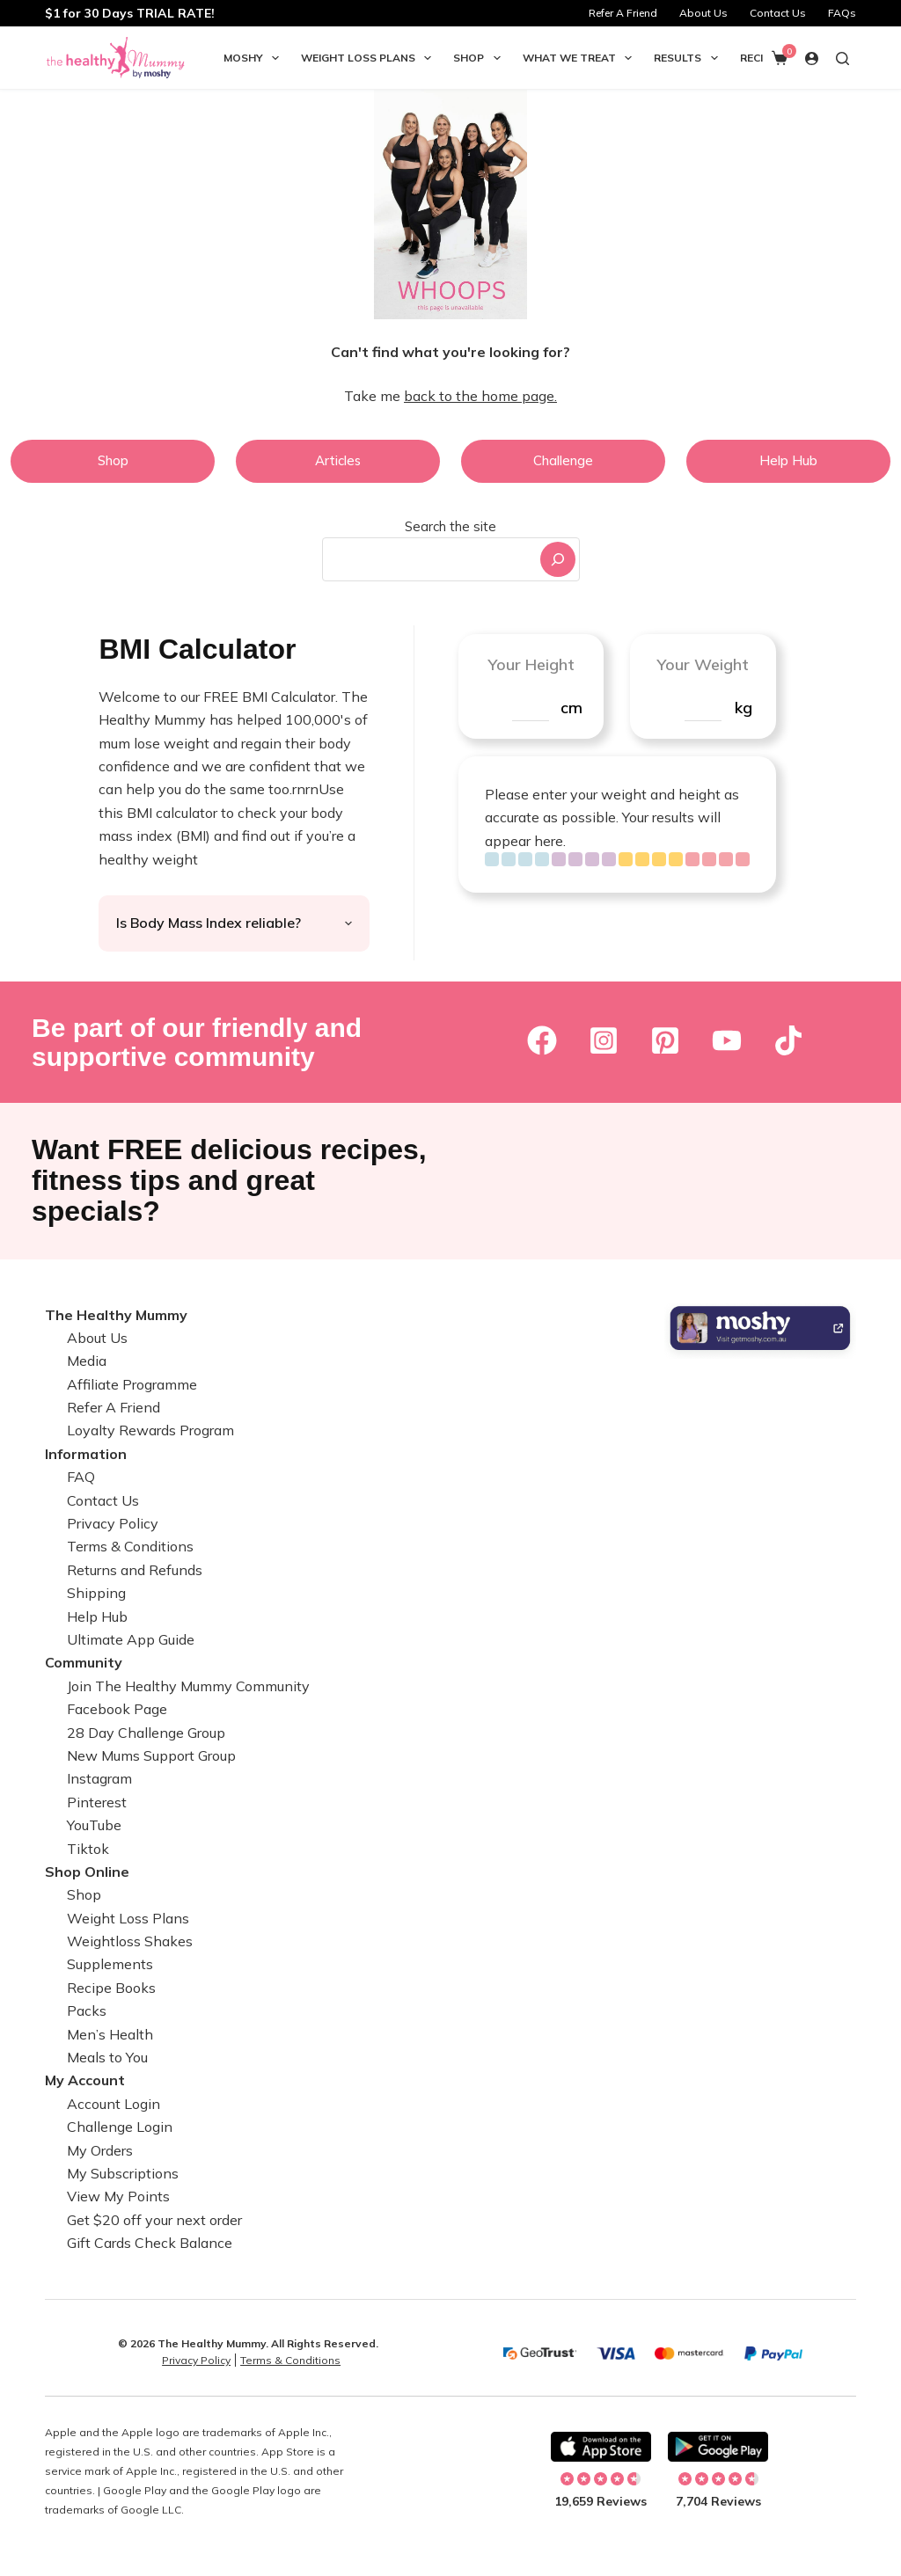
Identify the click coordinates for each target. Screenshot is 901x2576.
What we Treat (581, 58)
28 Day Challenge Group (146, 1732)
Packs (86, 2010)
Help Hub (97, 1616)
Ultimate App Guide (130, 1639)
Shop (480, 58)
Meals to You (107, 2057)
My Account (85, 2080)
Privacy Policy (112, 1523)
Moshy (254, 58)
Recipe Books (111, 1987)
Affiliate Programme (132, 1384)
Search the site (450, 526)
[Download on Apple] (601, 2447)
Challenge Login (119, 2126)
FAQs (842, 12)
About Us (703, 12)
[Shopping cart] (779, 58)
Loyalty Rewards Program (150, 1430)
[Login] (811, 58)
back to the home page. (480, 396)
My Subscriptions (123, 2173)
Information (86, 1454)
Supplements (110, 1964)
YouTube (94, 1825)
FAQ (81, 1476)
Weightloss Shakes (130, 1941)
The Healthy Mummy (116, 1315)
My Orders (100, 2150)
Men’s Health (110, 2034)
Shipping (96, 1593)
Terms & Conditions (130, 1546)
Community (83, 1662)
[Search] (557, 559)
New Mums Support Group (151, 1755)
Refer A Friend (623, 12)
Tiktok (88, 1848)
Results (689, 58)
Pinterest (97, 1802)
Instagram (99, 1778)
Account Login (113, 2104)
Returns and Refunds (134, 1570)
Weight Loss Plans (369, 58)
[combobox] (428, 559)
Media (86, 1360)
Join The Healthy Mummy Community (188, 1686)
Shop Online (87, 1871)
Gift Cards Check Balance (149, 2242)
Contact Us (778, 12)
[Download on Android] (718, 2447)
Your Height (531, 664)
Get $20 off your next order (154, 2220)
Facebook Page (117, 1709)
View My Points (118, 2196)
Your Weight (702, 664)
